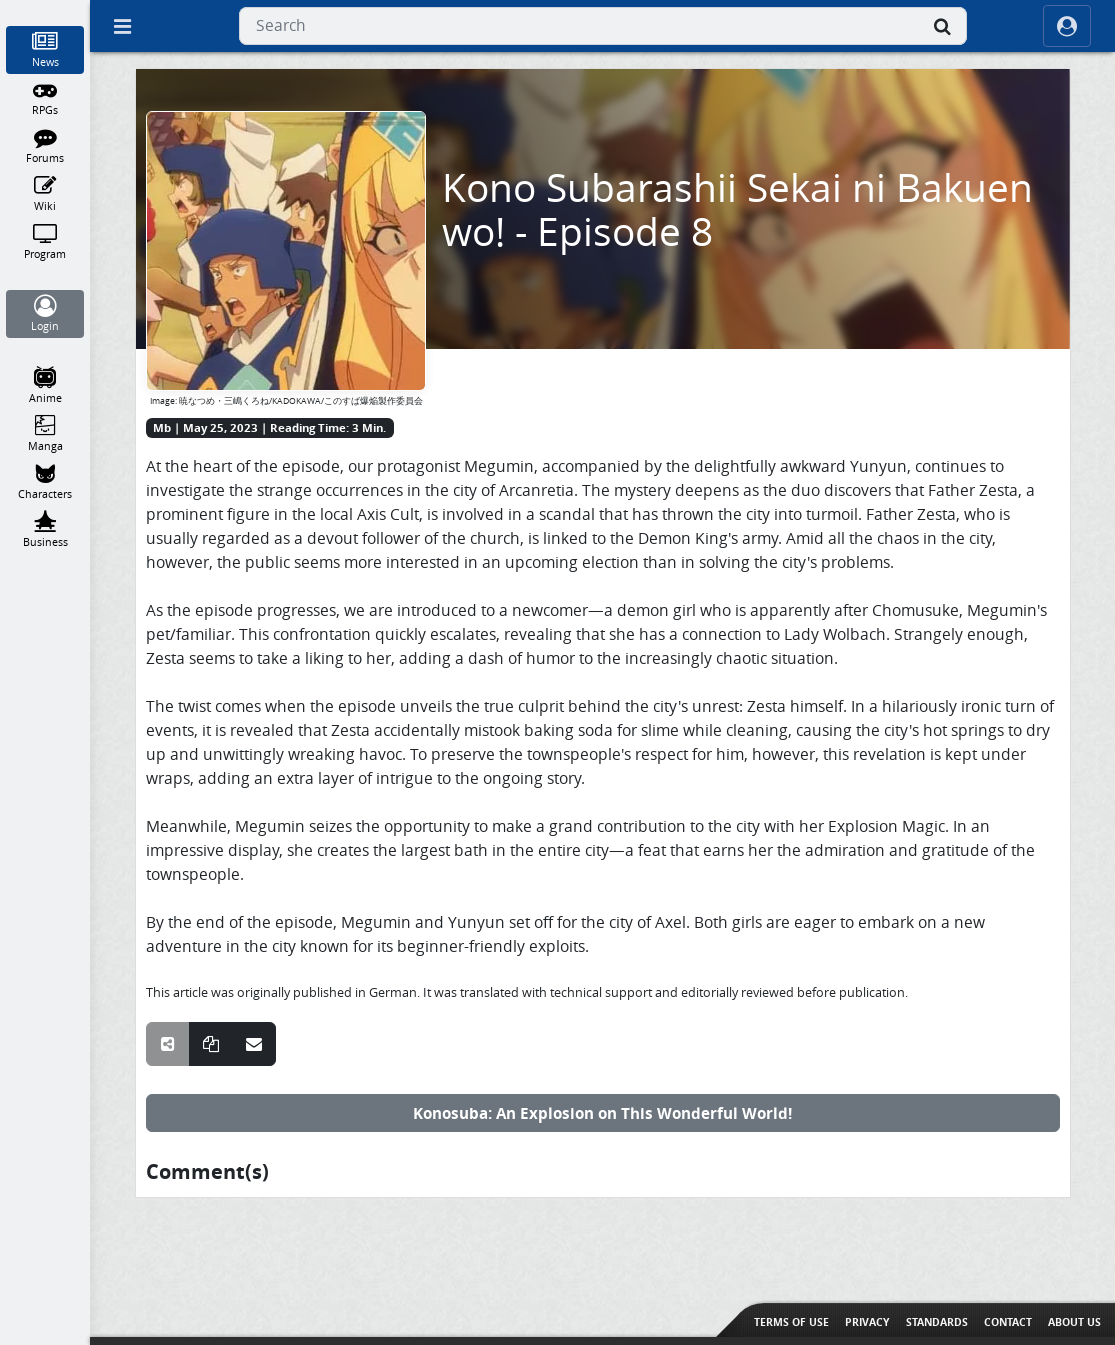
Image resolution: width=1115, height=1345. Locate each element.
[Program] (45, 242)
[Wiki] (45, 194)
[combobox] (603, 26)
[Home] (45, 9)
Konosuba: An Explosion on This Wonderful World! (602, 1113)
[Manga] (45, 434)
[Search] (943, 26)
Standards (937, 1322)
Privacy (867, 1322)
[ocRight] (1067, 26)
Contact (1008, 1322)
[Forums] (45, 146)
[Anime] (45, 386)
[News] (45, 50)
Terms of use (791, 1322)
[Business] (45, 530)
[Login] (45, 314)
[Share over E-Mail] (254, 1044)
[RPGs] (45, 98)
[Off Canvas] (122, 26)
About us (1074, 1322)
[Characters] (45, 482)
